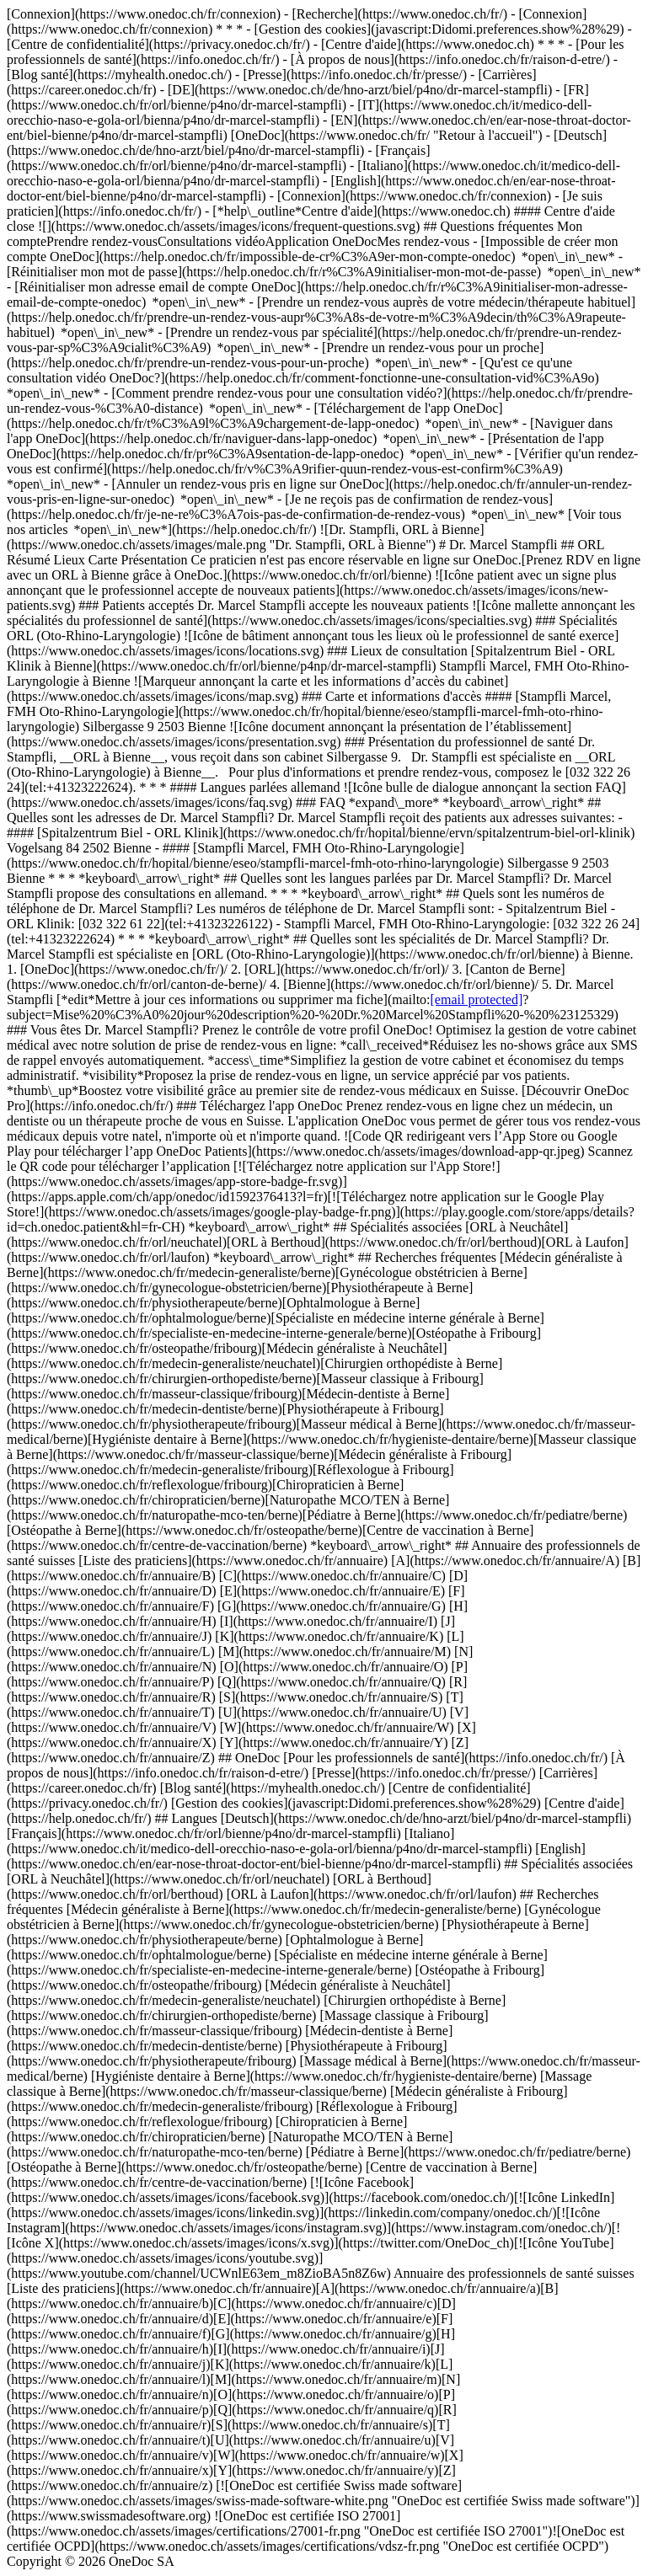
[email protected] (477, 999)
